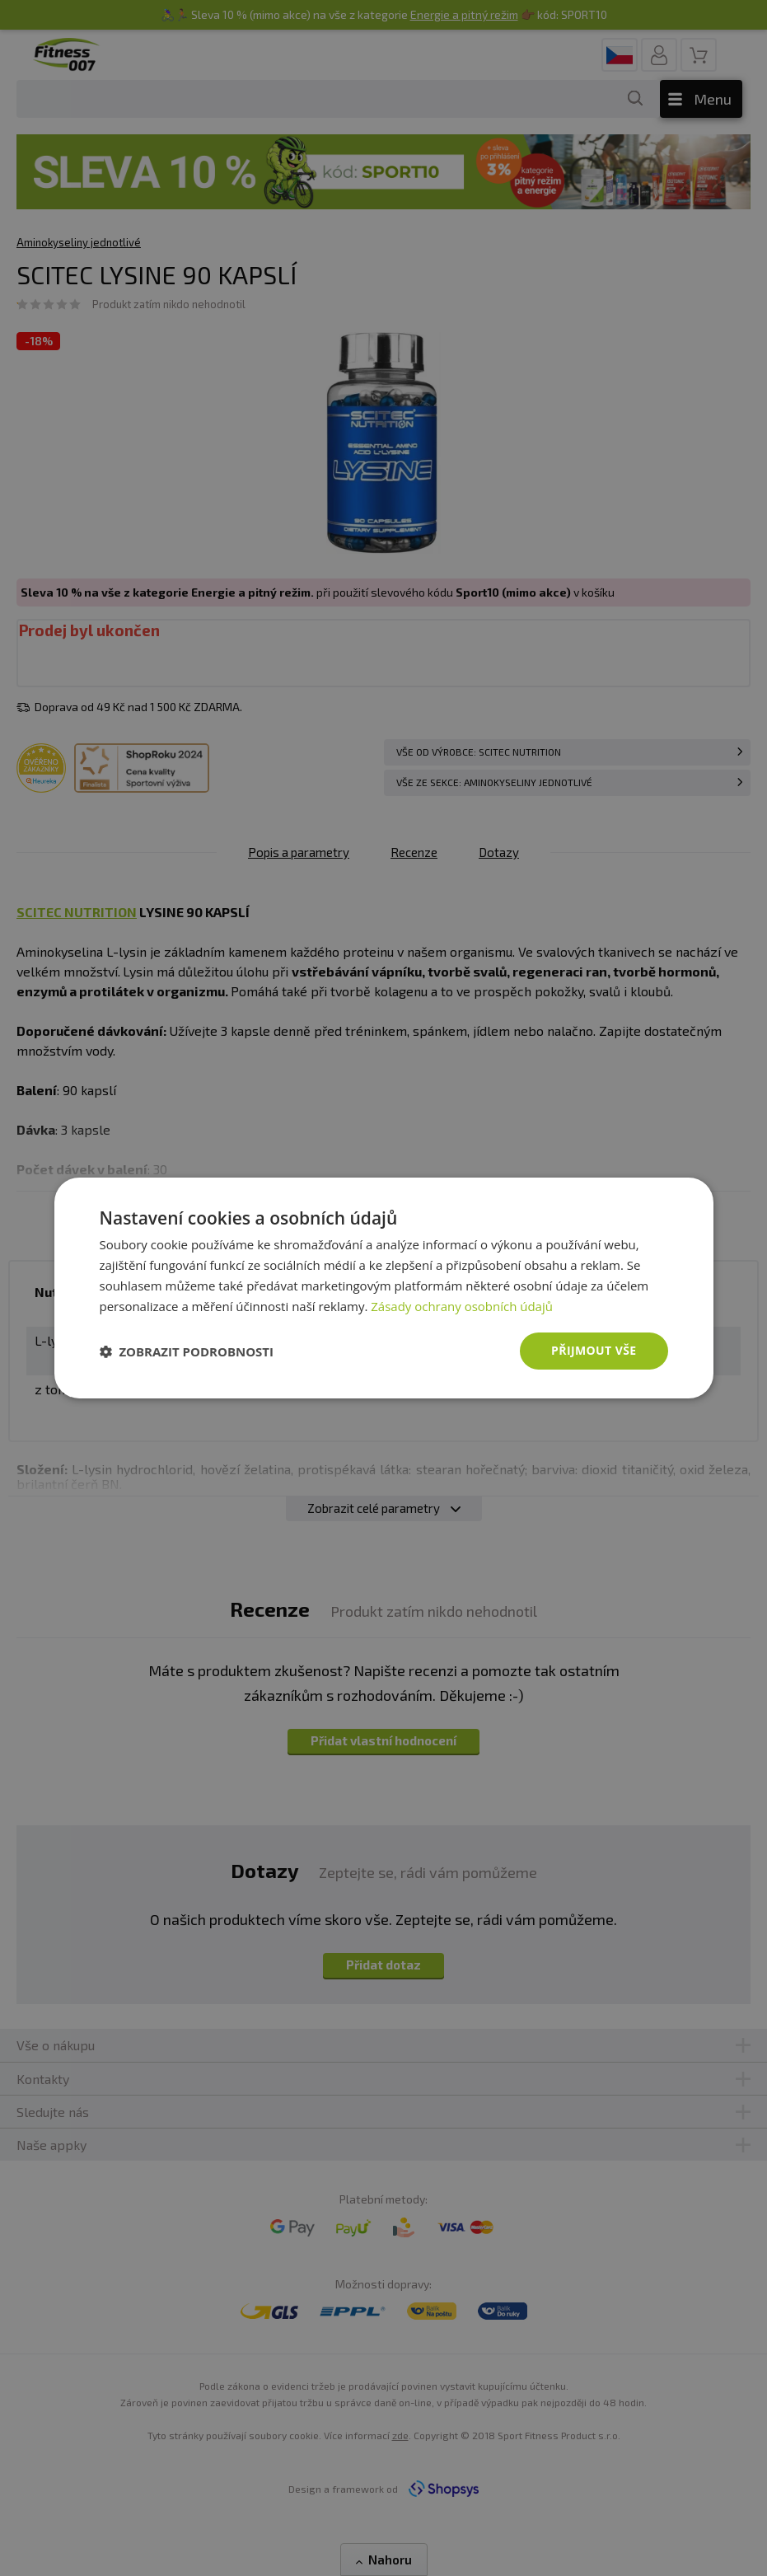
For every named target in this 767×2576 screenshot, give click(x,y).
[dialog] (383, 1288)
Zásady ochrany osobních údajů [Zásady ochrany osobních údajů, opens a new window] (462, 1306)
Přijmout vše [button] (593, 1350)
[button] (187, 1351)
